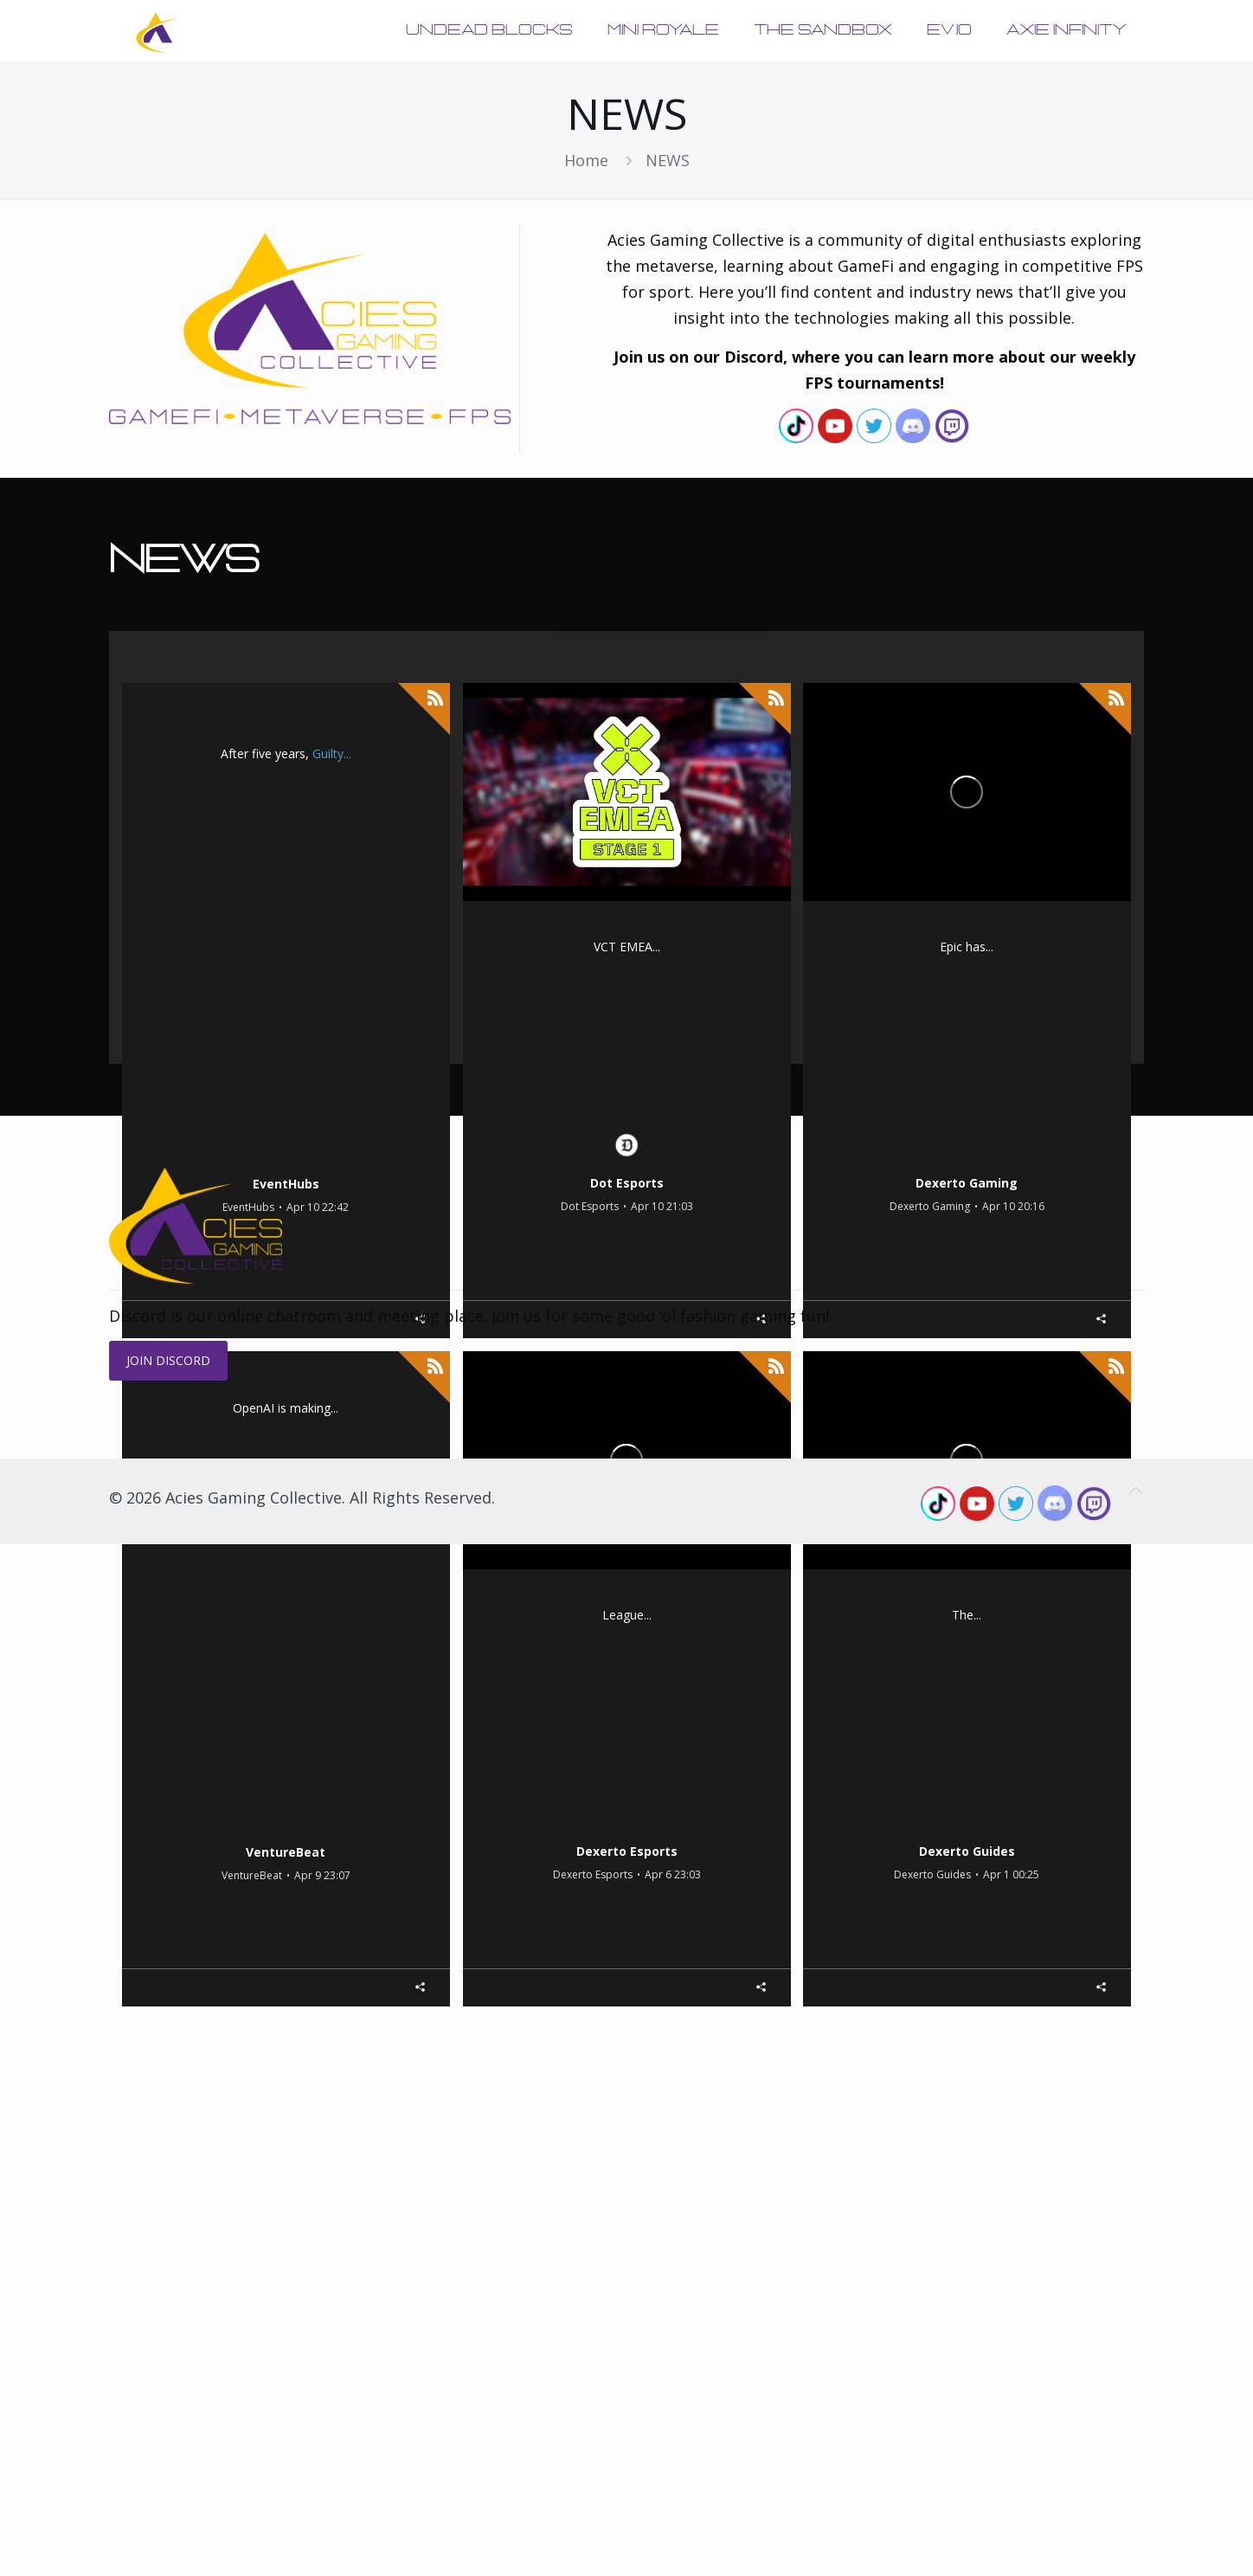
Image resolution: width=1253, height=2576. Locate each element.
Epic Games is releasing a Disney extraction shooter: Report (967, 1145)
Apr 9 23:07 (322, 1936)
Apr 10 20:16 (1013, 1267)
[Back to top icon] (1136, 2521)
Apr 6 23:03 (673, 1935)
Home (586, 160)
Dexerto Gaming (967, 1242)
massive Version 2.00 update (236, 787)
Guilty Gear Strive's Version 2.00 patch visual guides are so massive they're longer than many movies (286, 1147)
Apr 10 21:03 (662, 1267)
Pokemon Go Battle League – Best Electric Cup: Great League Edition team (966, 1814)
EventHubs (286, 1242)
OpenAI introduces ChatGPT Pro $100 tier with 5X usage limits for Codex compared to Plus (286, 1815)
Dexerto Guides (967, 1911)
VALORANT (681, 980)
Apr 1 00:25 (1011, 1935)
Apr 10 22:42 (317, 1268)
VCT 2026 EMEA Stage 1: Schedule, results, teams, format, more (626, 1145)
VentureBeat (285, 1911)
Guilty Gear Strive (291, 752)
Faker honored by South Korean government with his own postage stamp (626, 1814)
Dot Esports (627, 1242)
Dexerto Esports (627, 1911)
